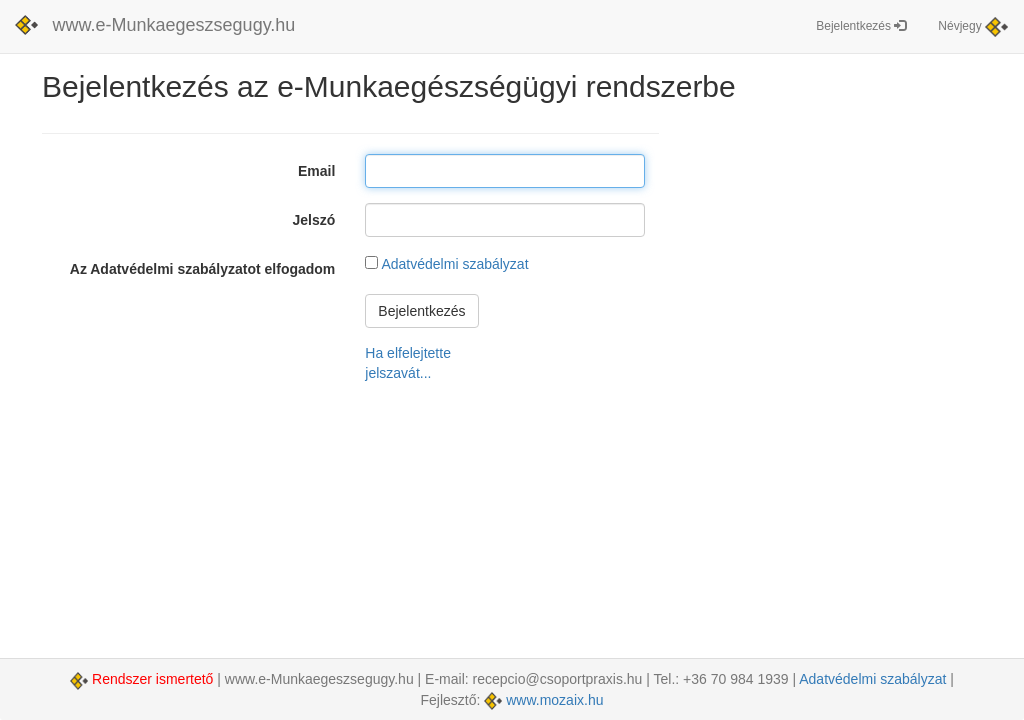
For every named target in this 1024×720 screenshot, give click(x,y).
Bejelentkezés (861, 26)
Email (316, 171)
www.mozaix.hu (543, 700)
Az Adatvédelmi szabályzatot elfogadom (203, 269)
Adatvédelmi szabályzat (454, 264)
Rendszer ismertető (143, 679)
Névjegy (973, 27)
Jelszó (314, 220)
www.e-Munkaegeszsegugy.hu (174, 25)
